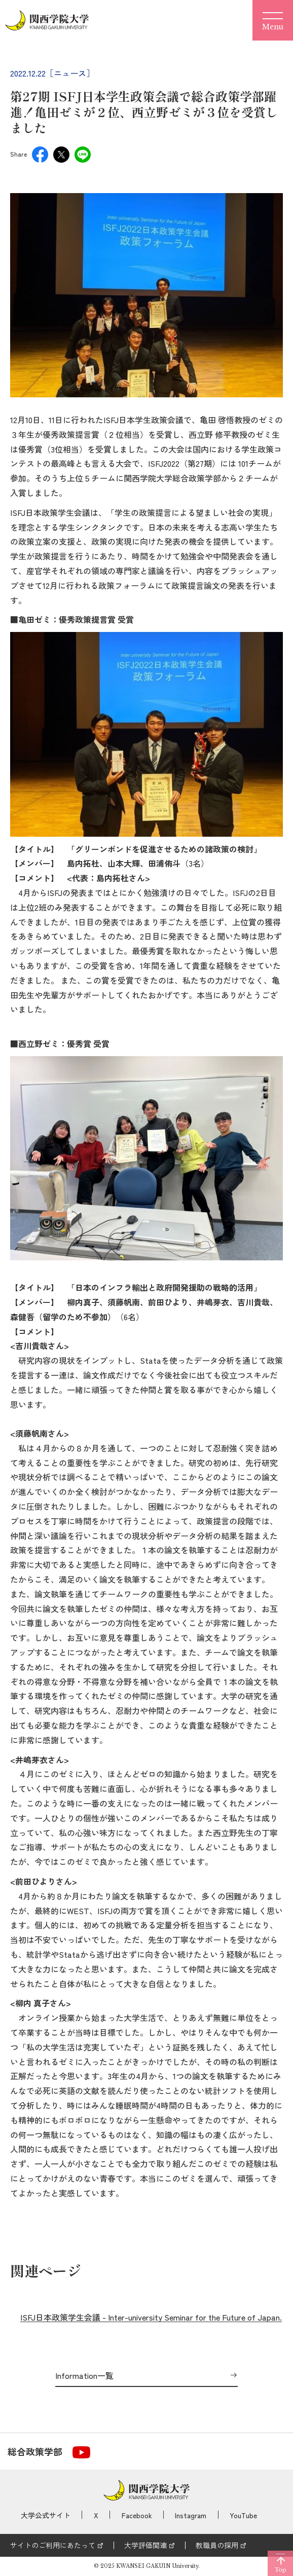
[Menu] (272, 20)
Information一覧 (84, 2375)
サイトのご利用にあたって (52, 2545)
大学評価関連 (145, 2545)
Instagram (190, 2515)
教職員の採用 (217, 2545)
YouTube (243, 2515)
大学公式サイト (45, 2515)
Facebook (137, 2515)
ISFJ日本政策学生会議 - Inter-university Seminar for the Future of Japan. (151, 2317)
